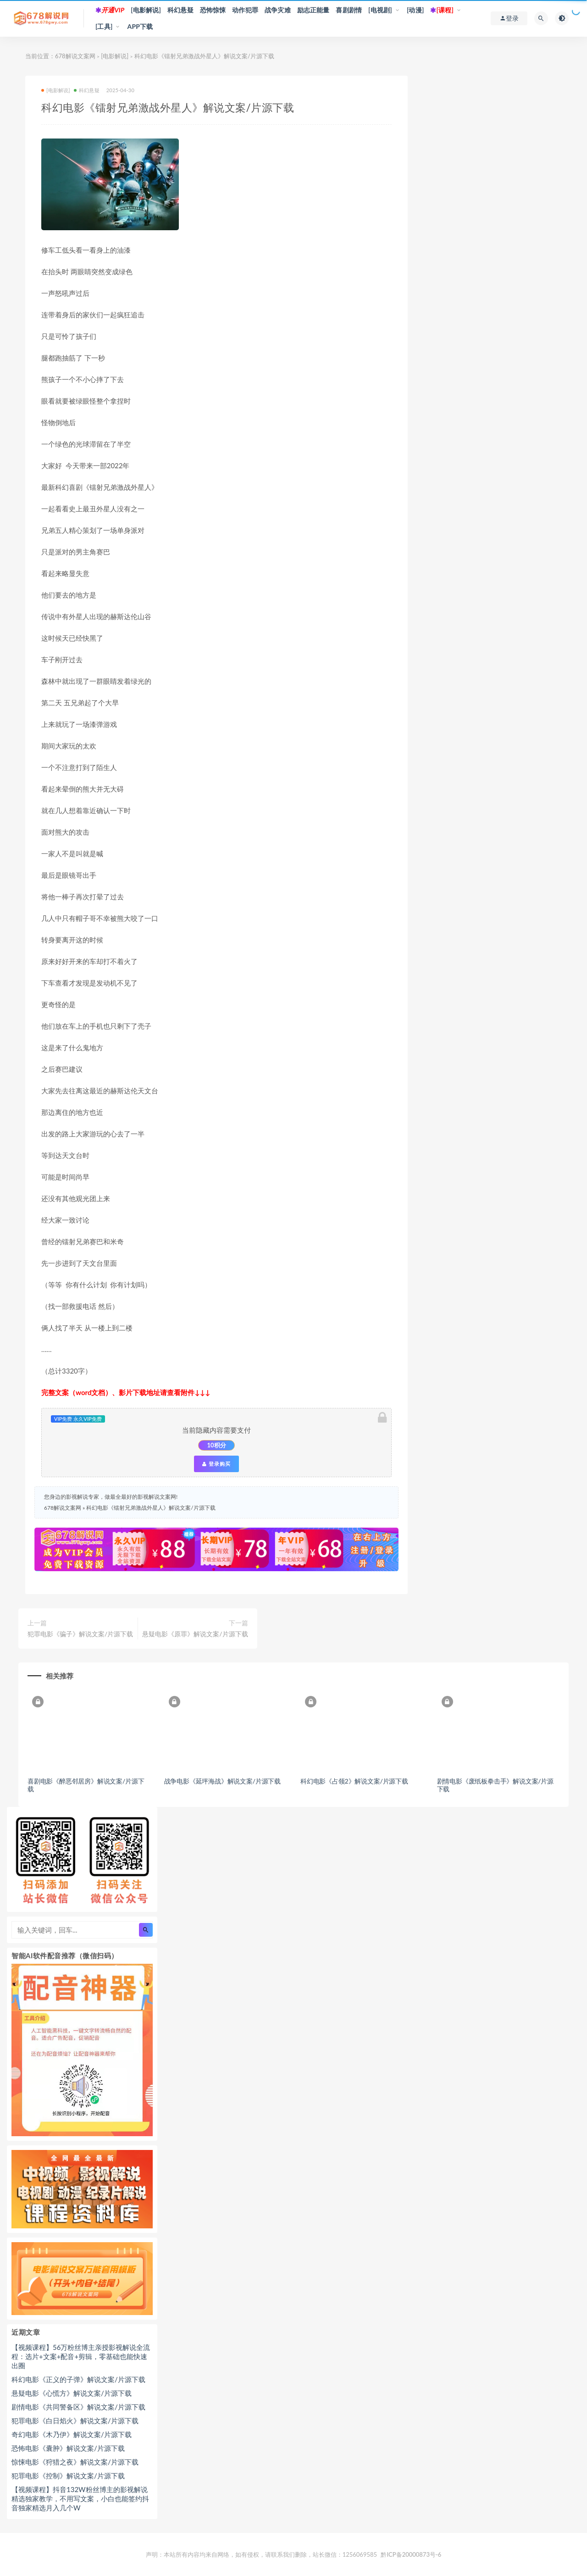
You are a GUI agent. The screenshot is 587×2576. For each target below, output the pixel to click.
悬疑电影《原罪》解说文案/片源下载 (195, 1634)
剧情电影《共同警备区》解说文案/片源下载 (78, 2404)
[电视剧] (380, 10)
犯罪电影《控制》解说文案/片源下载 (68, 2473)
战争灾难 (278, 10)
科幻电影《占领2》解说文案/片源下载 (347, 1779)
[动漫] (415, 10)
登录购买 (216, 1464)
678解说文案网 (75, 56)
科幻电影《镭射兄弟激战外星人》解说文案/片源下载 (150, 1507)
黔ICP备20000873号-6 (411, 2552)
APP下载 (140, 26)
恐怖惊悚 (213, 10)
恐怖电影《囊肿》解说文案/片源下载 (68, 2446)
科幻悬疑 (180, 10)
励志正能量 (313, 10)
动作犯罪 (245, 10)
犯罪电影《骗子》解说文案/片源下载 (80, 1634)
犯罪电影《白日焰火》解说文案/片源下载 (74, 2418)
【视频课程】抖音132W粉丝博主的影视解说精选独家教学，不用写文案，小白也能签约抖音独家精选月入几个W (80, 2496)
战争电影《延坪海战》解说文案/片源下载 (219, 1779)
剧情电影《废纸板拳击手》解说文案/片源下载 (484, 1782)
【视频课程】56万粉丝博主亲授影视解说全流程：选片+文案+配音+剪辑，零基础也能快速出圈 (80, 2354)
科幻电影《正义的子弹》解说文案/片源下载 (78, 2377)
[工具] (104, 26)
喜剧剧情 (349, 10)
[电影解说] (146, 10)
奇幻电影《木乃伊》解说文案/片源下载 (71, 2432)
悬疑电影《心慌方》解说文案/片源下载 (71, 2391)
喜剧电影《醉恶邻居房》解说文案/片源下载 (86, 1782)
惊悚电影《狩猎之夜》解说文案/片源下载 (74, 2459)
